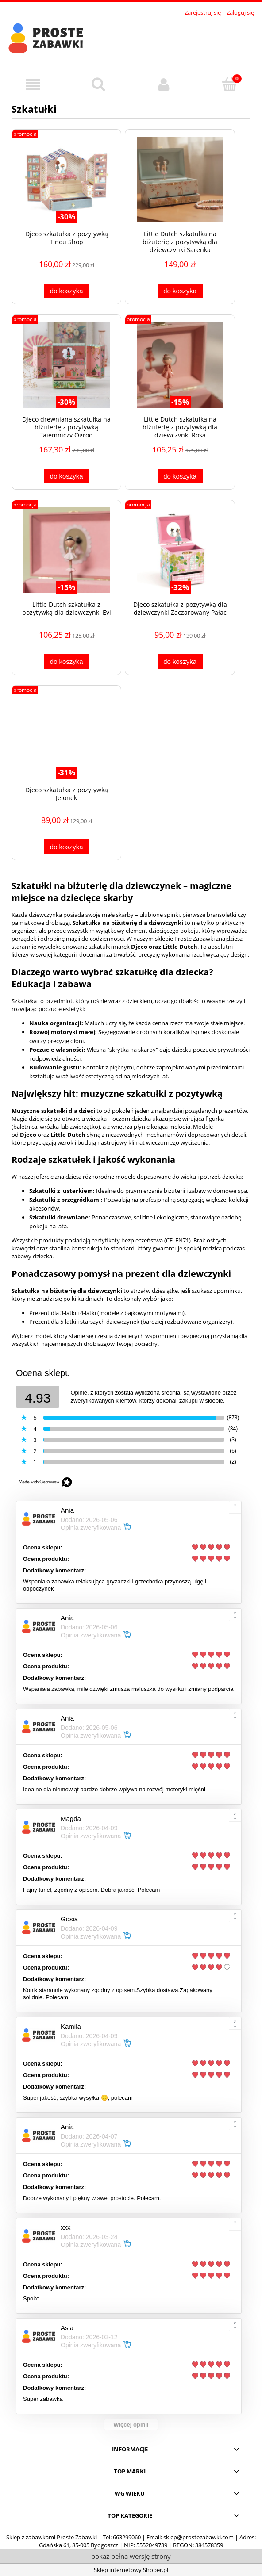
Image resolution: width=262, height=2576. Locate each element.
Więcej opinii (130, 2424)
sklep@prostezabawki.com (198, 2537)
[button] (32, 84)
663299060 (127, 2537)
